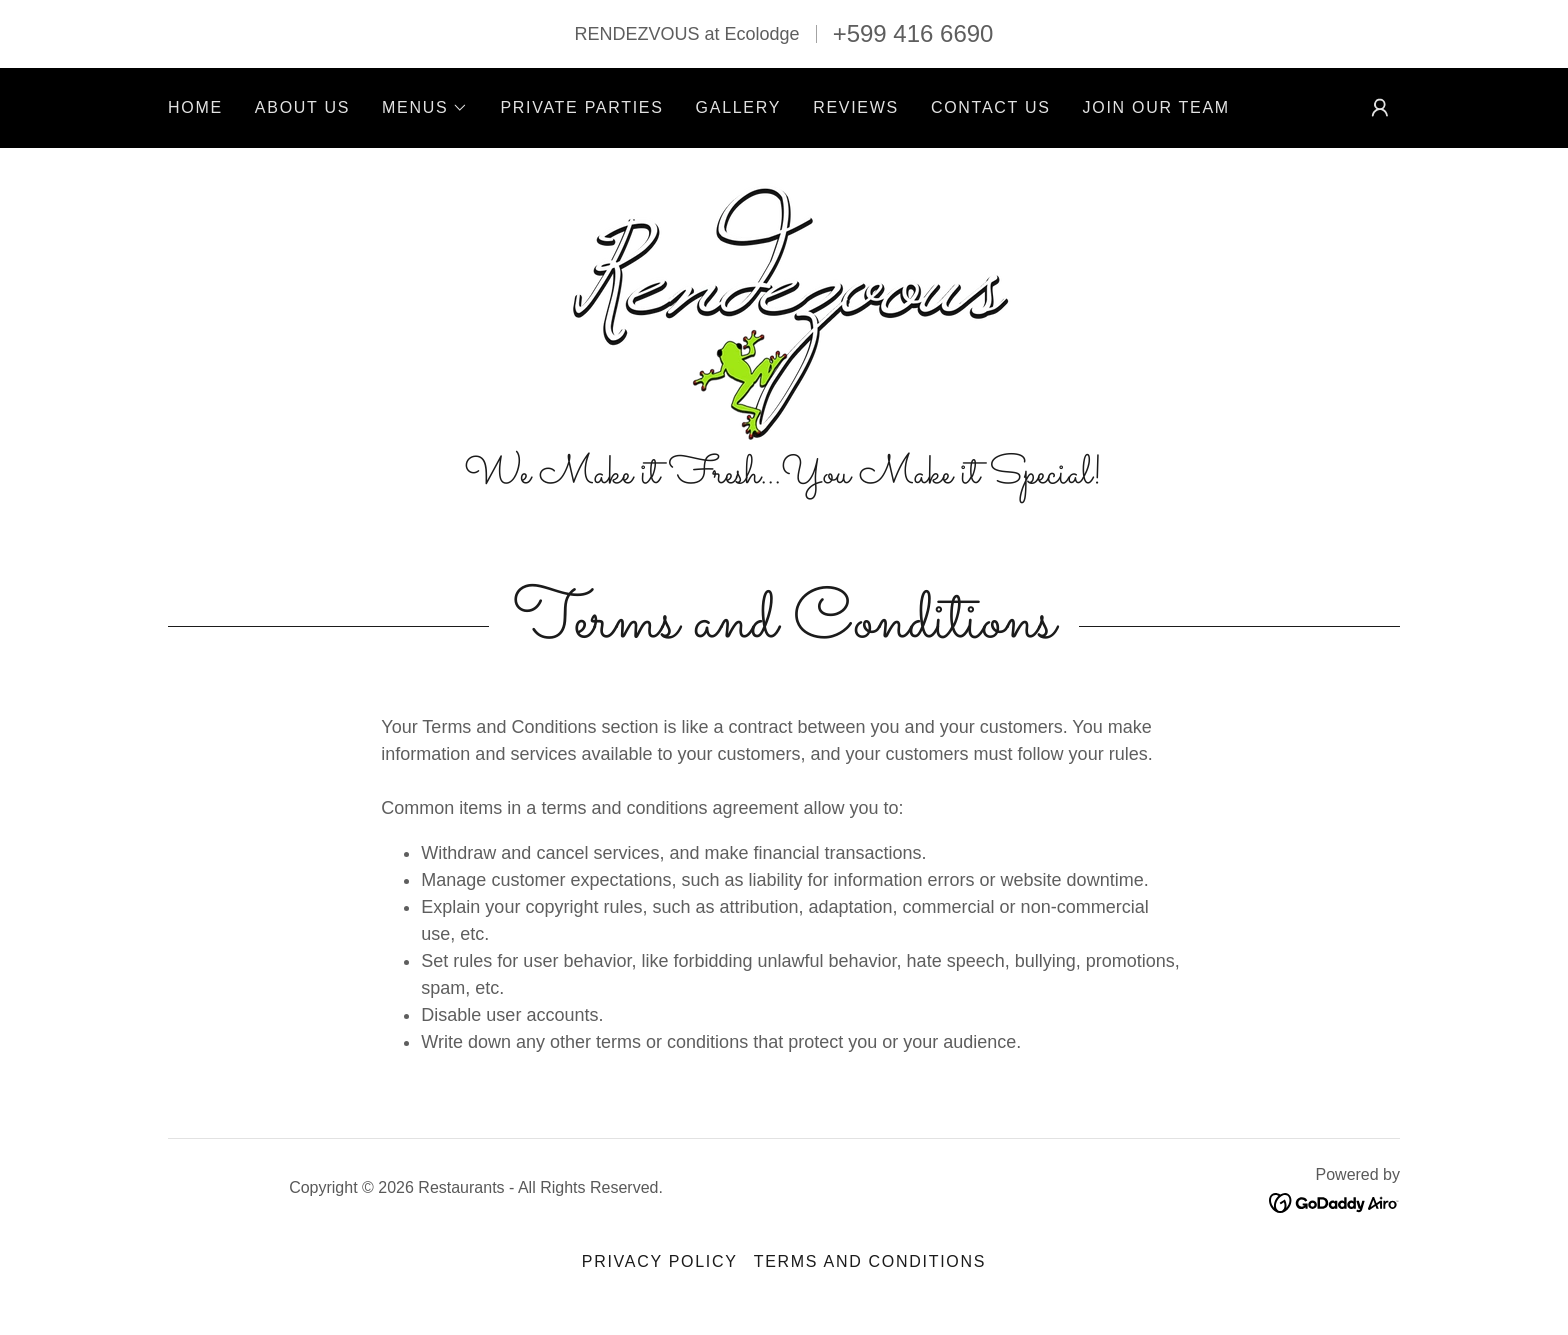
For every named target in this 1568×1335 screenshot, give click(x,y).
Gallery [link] (739, 107)
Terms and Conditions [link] (870, 1261)
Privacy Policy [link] (660, 1261)
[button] (425, 108)
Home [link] (195, 107)
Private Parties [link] (581, 107)
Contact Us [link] (991, 107)
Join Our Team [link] (1156, 107)
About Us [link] (302, 107)
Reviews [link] (856, 107)
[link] (783, 310)
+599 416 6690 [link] (913, 33)
